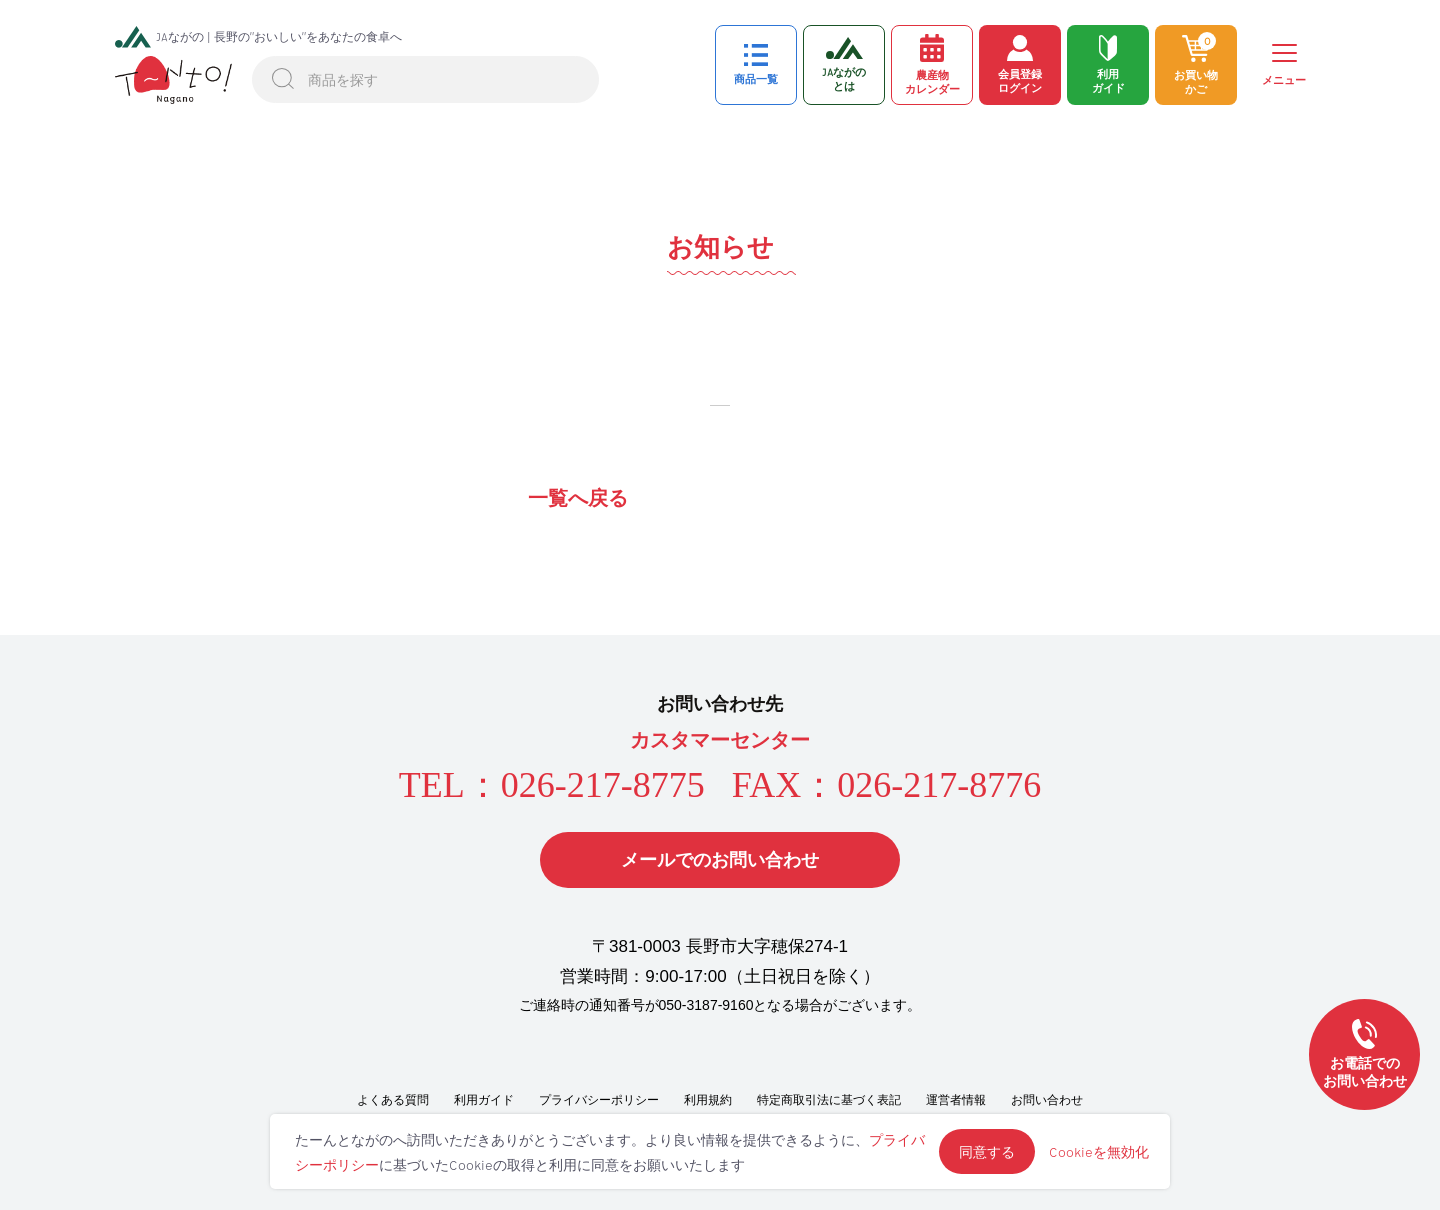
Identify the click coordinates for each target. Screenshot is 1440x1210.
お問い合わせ (1047, 1100)
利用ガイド (484, 1100)
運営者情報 (956, 1100)
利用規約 (708, 1100)
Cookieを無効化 (1099, 1151)
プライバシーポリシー (599, 1100)
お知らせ (720, 246)
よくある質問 (393, 1100)
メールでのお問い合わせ (720, 860)
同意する (987, 1151)
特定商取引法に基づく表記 (829, 1100)
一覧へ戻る (578, 498)
